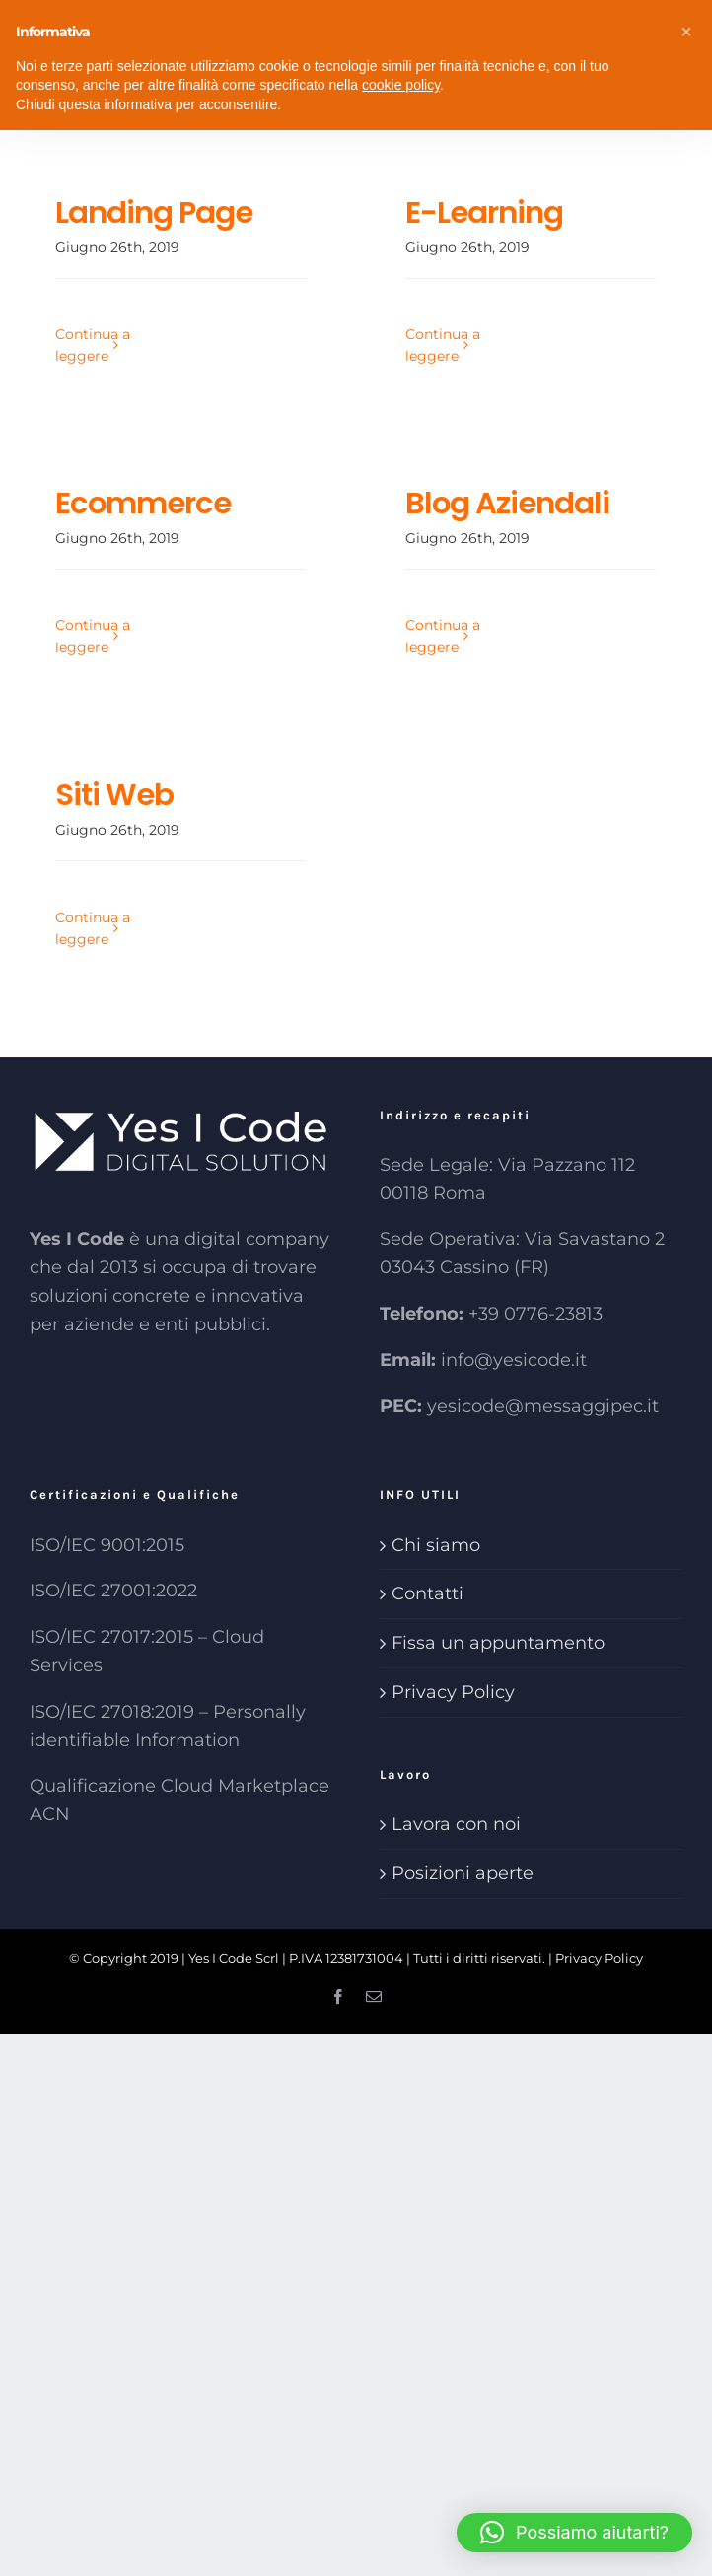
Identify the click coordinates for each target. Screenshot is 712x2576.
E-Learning (484, 212)
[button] (574, 2532)
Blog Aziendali (507, 503)
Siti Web (114, 795)
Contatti (427, 1593)
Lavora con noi (456, 1824)
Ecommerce (143, 503)
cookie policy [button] (401, 85)
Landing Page (153, 212)
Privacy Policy (453, 1692)
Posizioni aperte (463, 1873)
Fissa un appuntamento (498, 1643)
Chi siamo (436, 1545)
